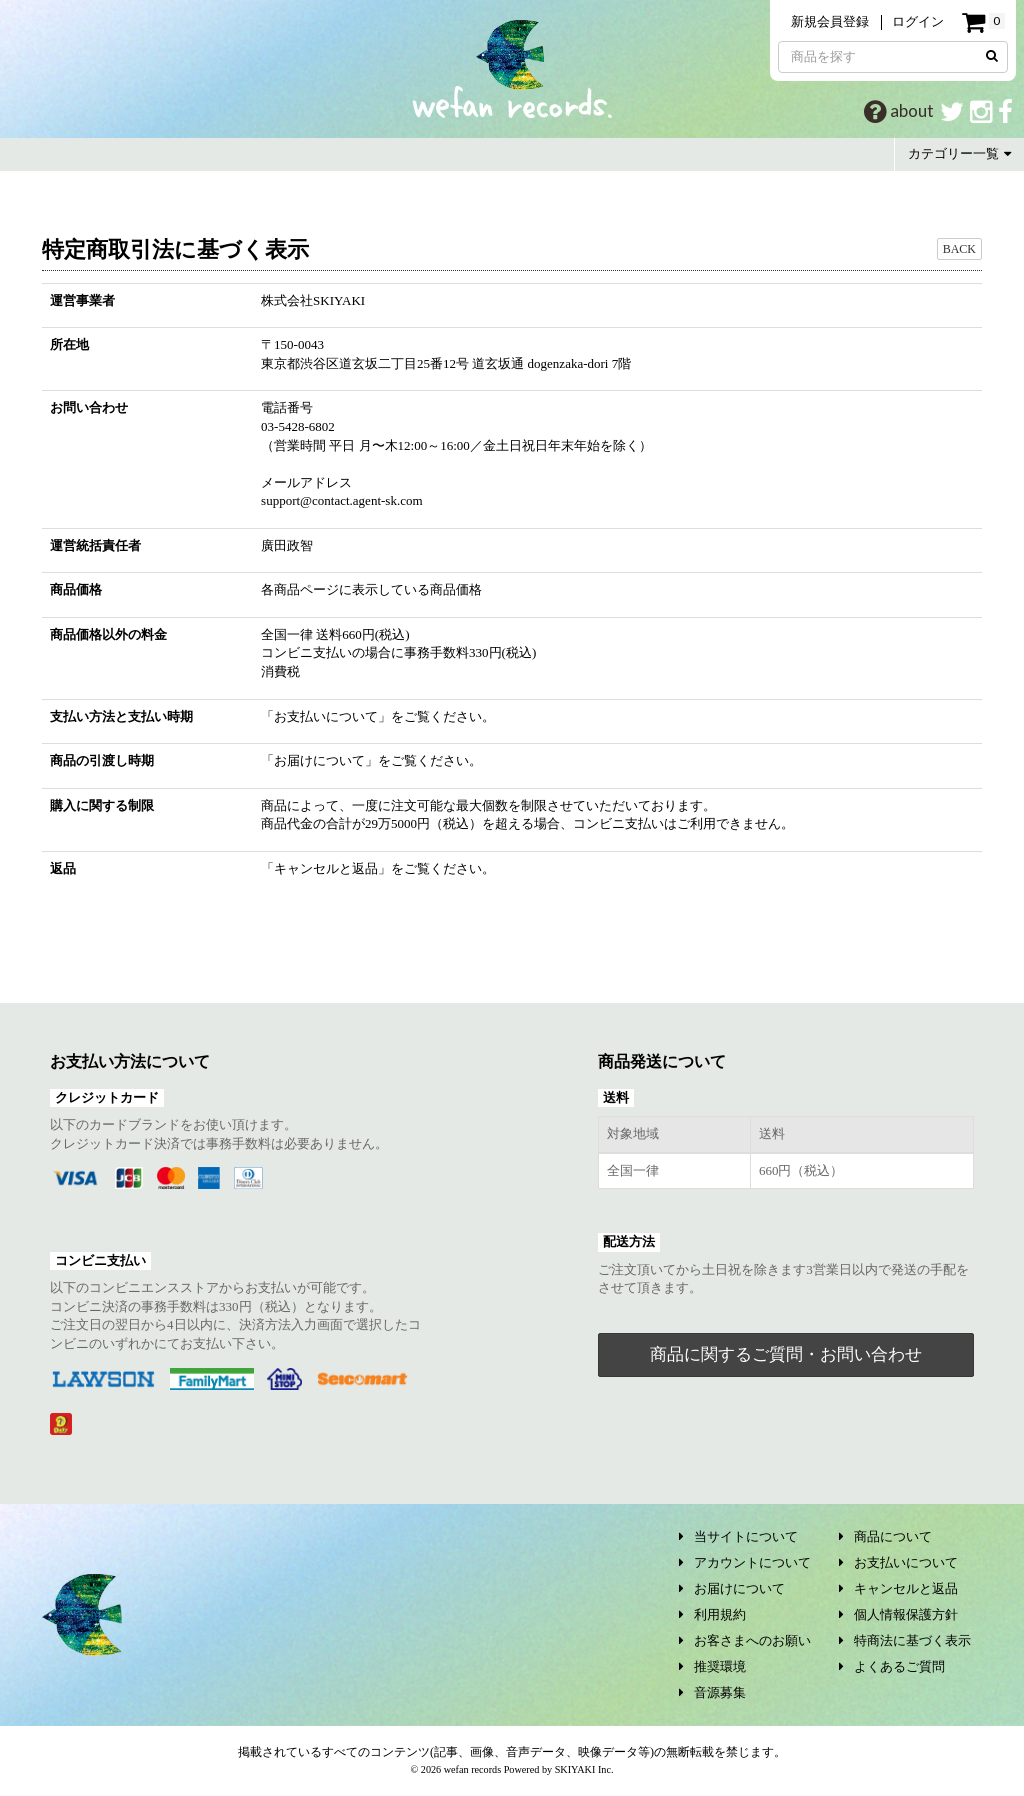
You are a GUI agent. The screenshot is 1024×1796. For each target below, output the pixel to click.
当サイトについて (738, 1536)
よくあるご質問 (892, 1666)
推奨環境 (712, 1666)
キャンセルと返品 (326, 868)
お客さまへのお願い (745, 1640)
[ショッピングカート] (983, 22)
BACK (959, 249)
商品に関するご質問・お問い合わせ (786, 1354)
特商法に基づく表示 (905, 1640)
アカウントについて (745, 1562)
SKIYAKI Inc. (584, 1769)
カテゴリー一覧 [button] (959, 153)
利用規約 (712, 1614)
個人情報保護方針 (898, 1614)
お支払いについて (326, 716)
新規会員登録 (830, 21)
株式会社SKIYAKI (313, 300)
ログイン (918, 21)
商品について (885, 1536)
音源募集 (712, 1692)
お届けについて (319, 760)
